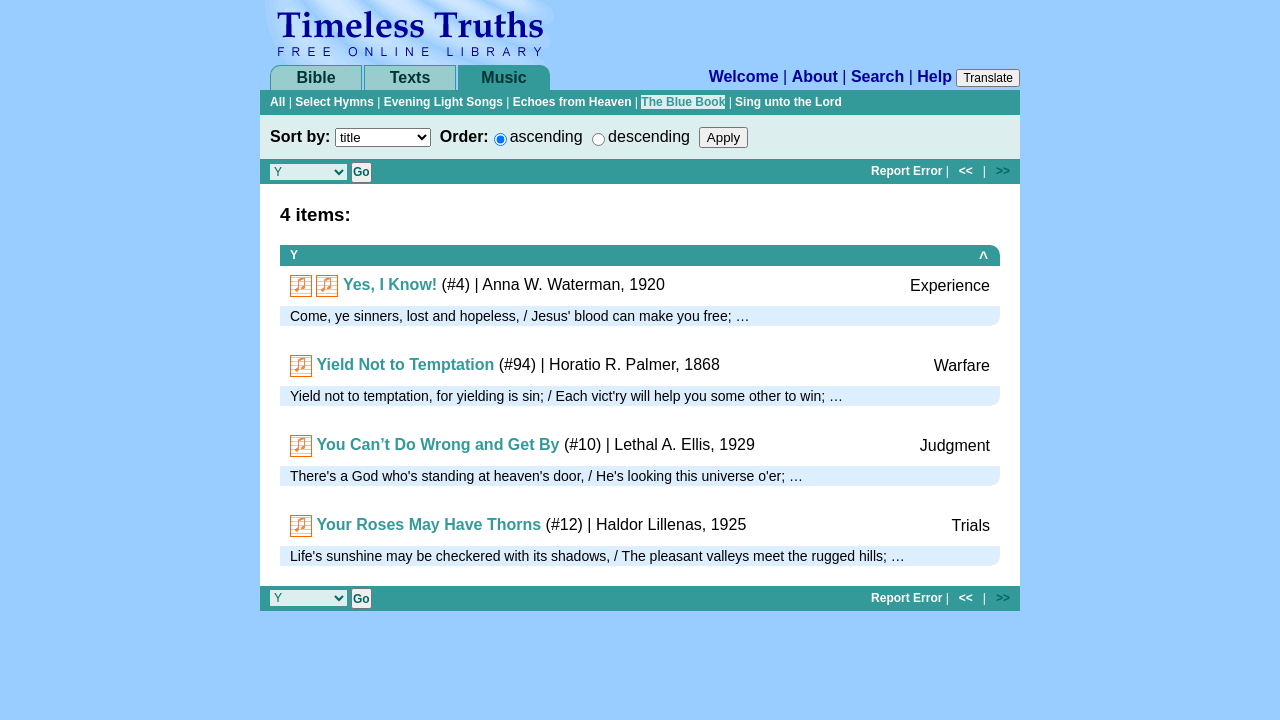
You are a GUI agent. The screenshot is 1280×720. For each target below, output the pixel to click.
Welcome (744, 76)
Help (934, 76)
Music (503, 77)
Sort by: (300, 136)
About (815, 76)
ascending (546, 136)
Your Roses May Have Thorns (428, 524)
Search (877, 76)
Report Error (906, 171)
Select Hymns (334, 102)
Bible (315, 77)
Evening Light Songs (443, 102)
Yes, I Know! (390, 284)
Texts (410, 77)
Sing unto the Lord (788, 102)
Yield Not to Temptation (405, 364)
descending (649, 136)
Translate (988, 78)
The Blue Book (683, 102)
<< (966, 171)
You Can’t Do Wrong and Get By (437, 444)
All (277, 102)
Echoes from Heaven (572, 102)
